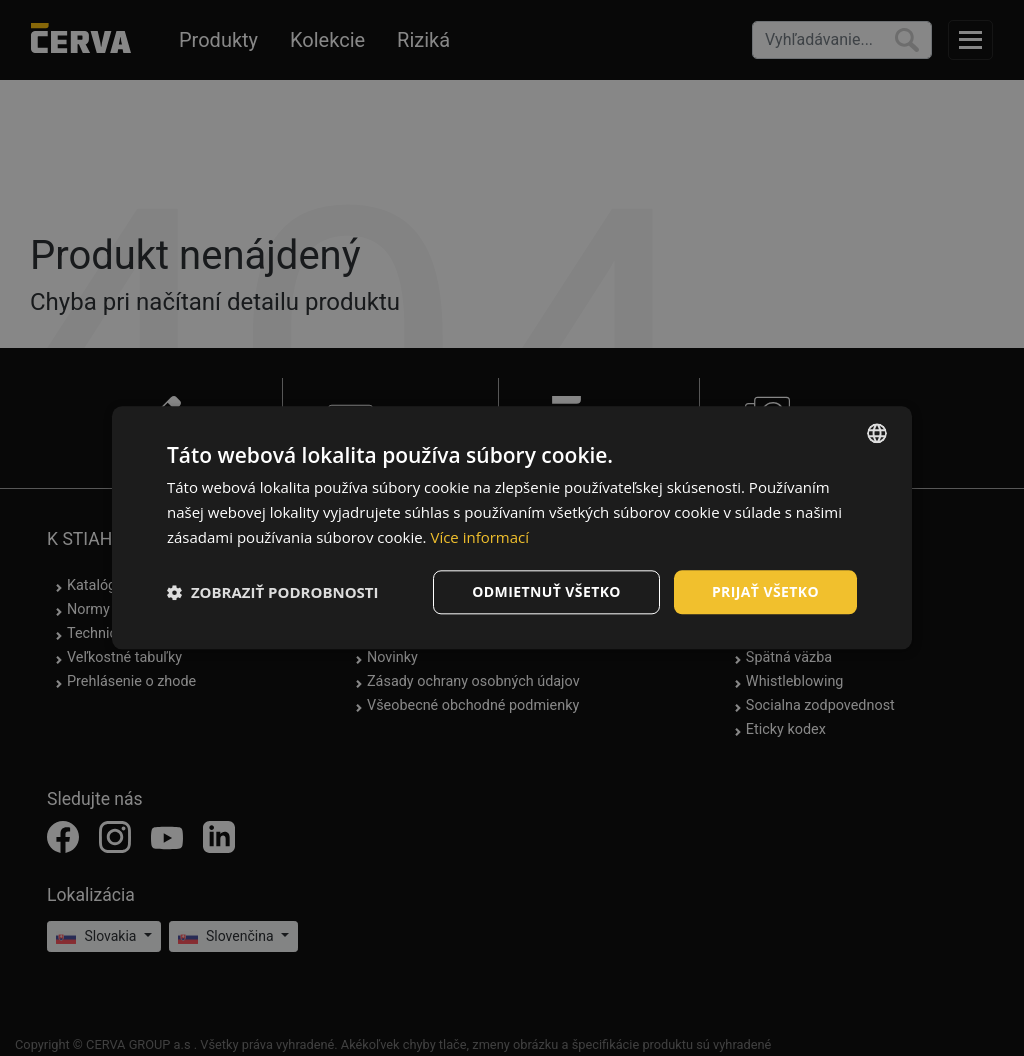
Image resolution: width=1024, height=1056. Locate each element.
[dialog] (512, 527)
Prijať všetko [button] (765, 591)
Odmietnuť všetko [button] (546, 591)
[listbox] (877, 433)
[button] (273, 592)
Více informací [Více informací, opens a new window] (479, 537)
